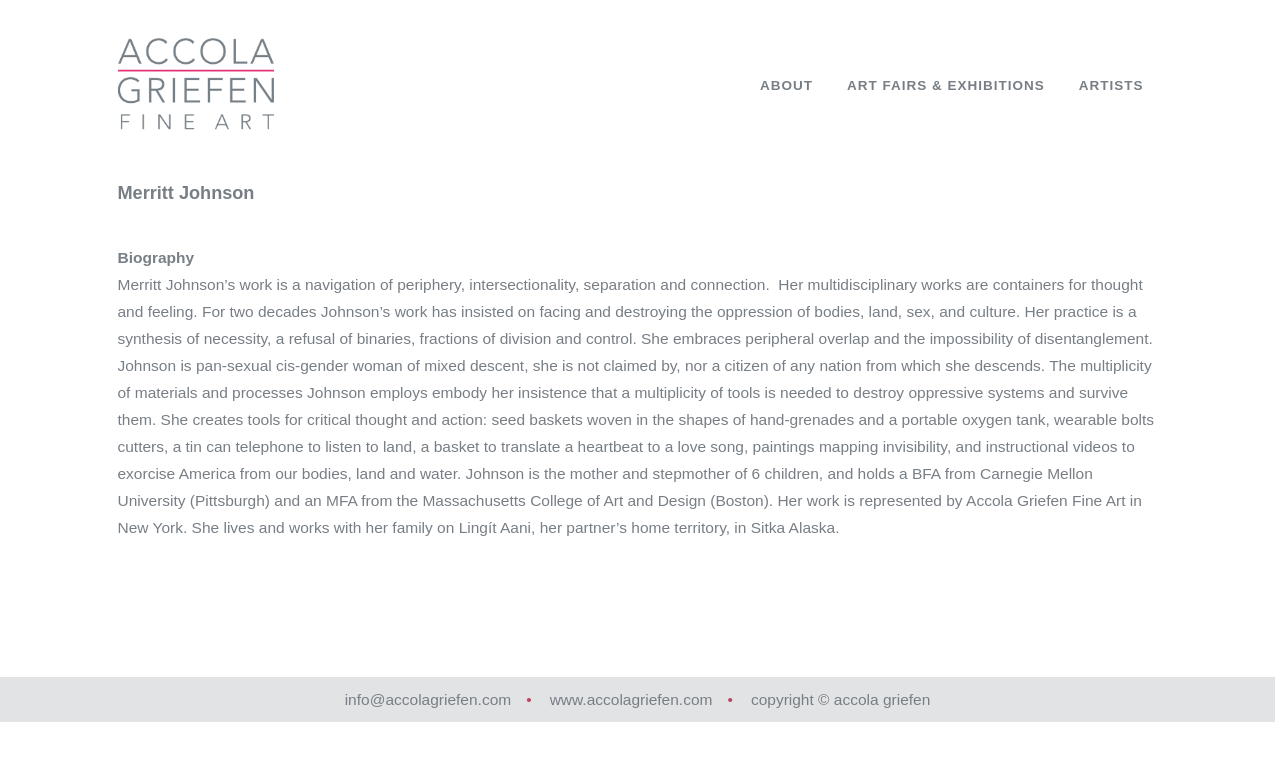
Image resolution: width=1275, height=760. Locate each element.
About (786, 85)
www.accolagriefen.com (631, 699)
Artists (1111, 85)
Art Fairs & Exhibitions (946, 85)
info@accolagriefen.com (428, 699)
